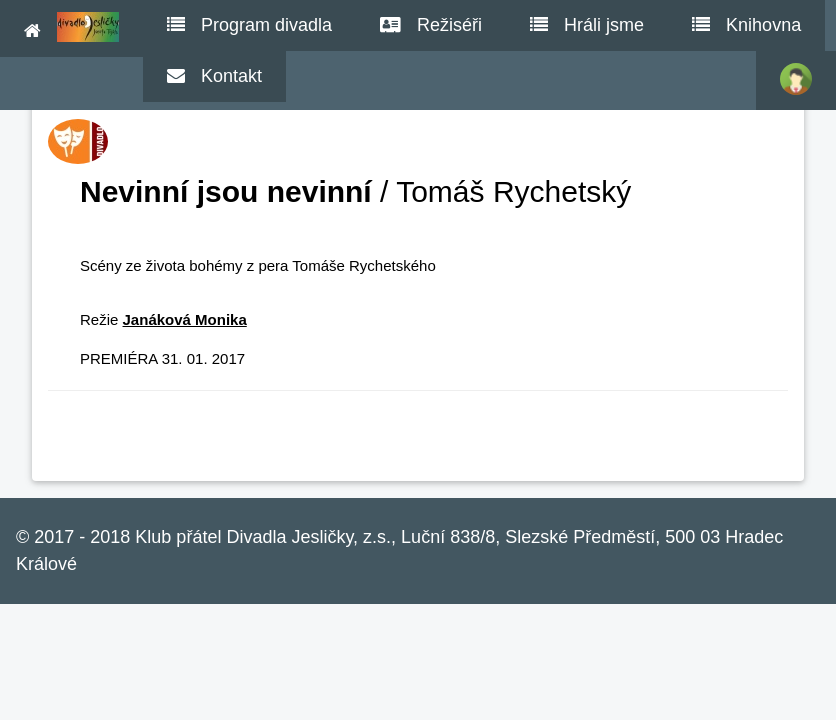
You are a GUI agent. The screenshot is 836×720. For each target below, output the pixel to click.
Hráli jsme (587, 25)
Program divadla (249, 25)
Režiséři (431, 25)
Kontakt (214, 76)
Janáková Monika (185, 319)
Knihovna (746, 25)
